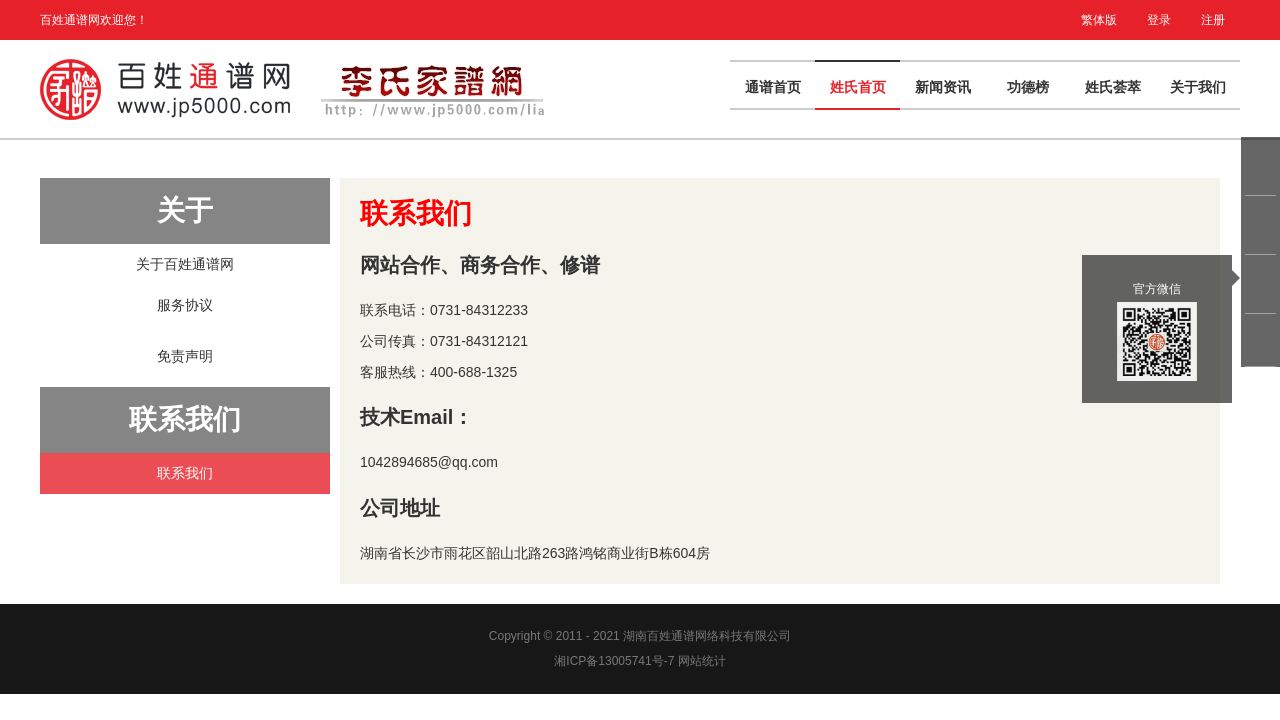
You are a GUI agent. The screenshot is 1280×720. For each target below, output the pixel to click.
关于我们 (1198, 87)
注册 (1213, 20)
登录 (1159, 20)
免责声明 (185, 356)
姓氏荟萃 (1113, 87)
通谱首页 (773, 87)
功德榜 (1028, 87)
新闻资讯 (943, 87)
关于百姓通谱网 (185, 264)
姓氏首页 (858, 87)
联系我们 (185, 473)
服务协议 (185, 305)
